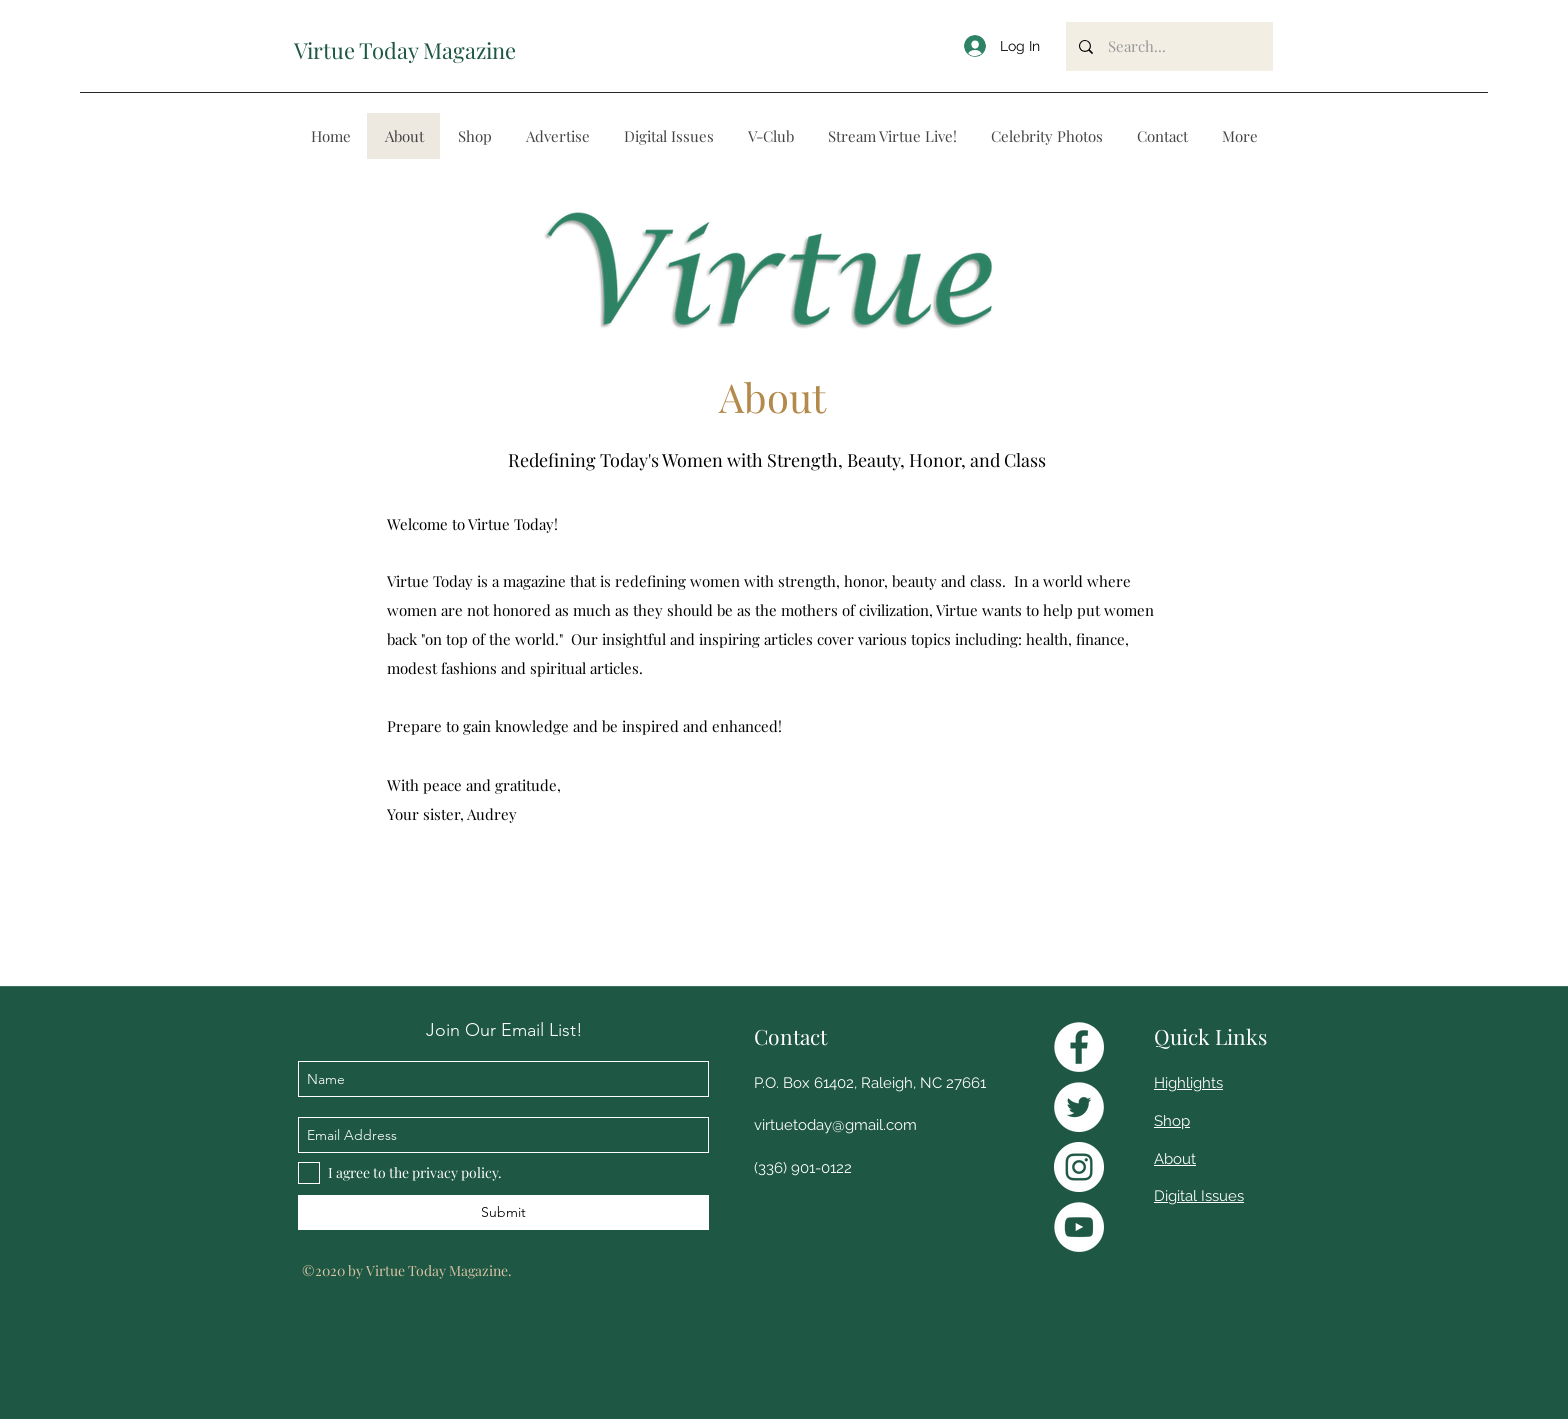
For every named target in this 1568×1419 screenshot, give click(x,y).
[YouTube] (1079, 1227)
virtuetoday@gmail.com (835, 1125)
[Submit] (503, 1212)
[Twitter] (1079, 1107)
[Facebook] (1079, 1047)
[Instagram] (1079, 1167)
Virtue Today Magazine (405, 50)
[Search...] (1169, 46)
